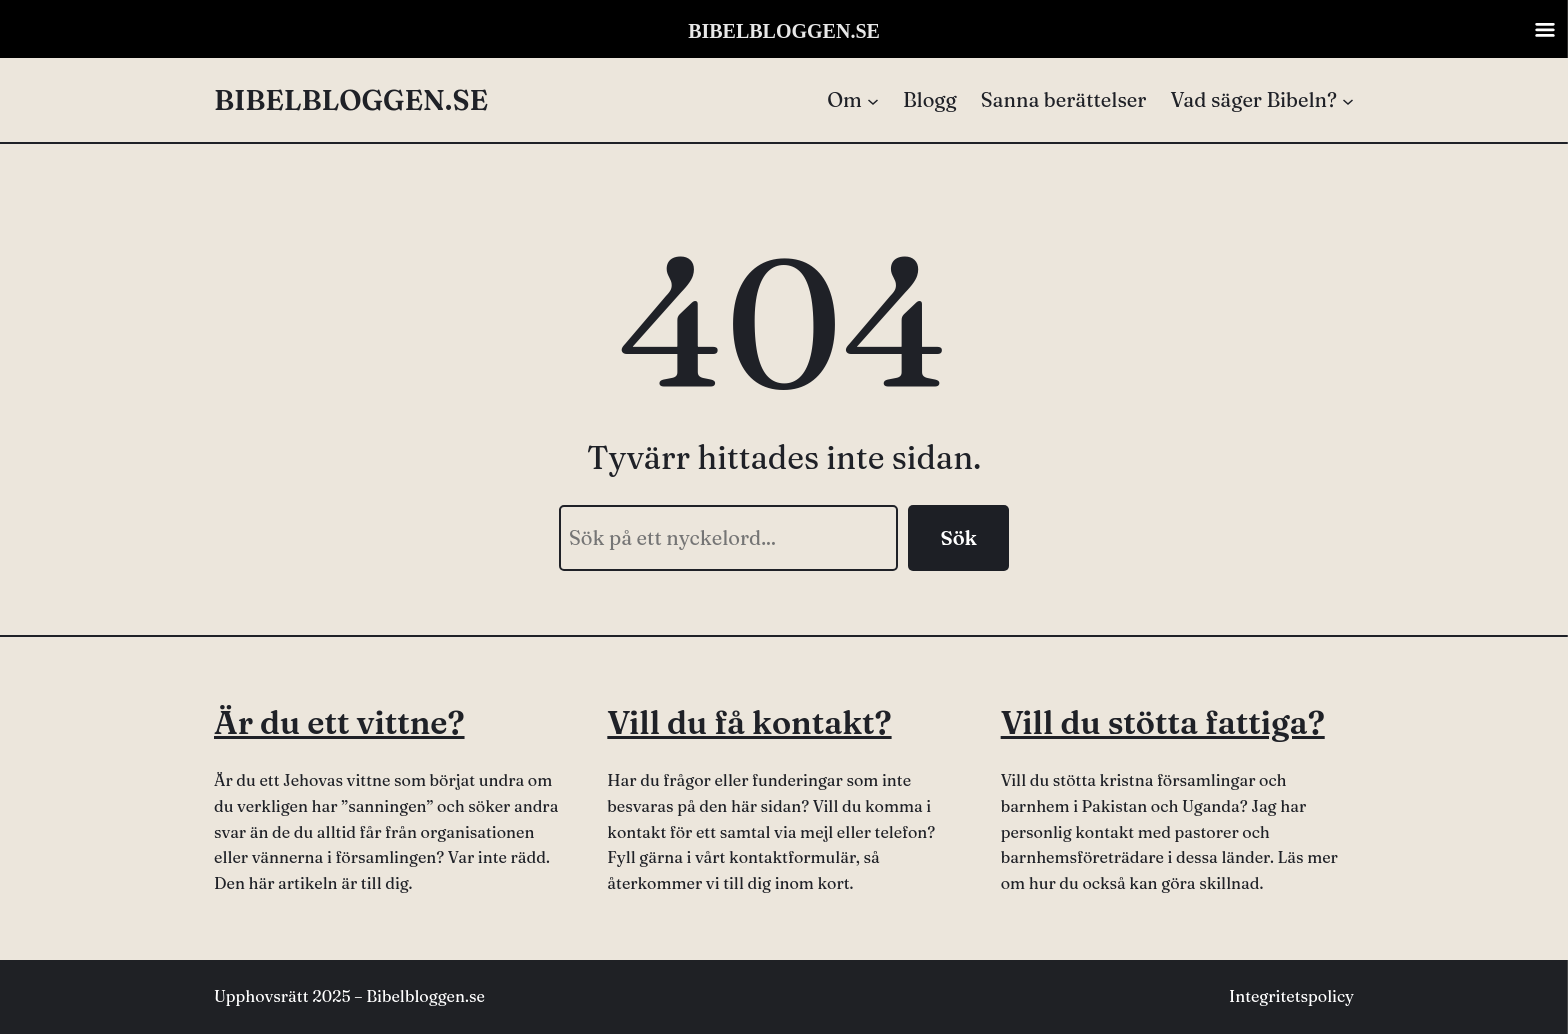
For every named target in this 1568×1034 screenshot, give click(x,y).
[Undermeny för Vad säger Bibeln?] (1262, 100)
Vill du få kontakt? (749, 722)
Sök (958, 537)
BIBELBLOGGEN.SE (351, 100)
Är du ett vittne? (339, 722)
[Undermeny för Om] (853, 100)
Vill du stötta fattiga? (1163, 722)
